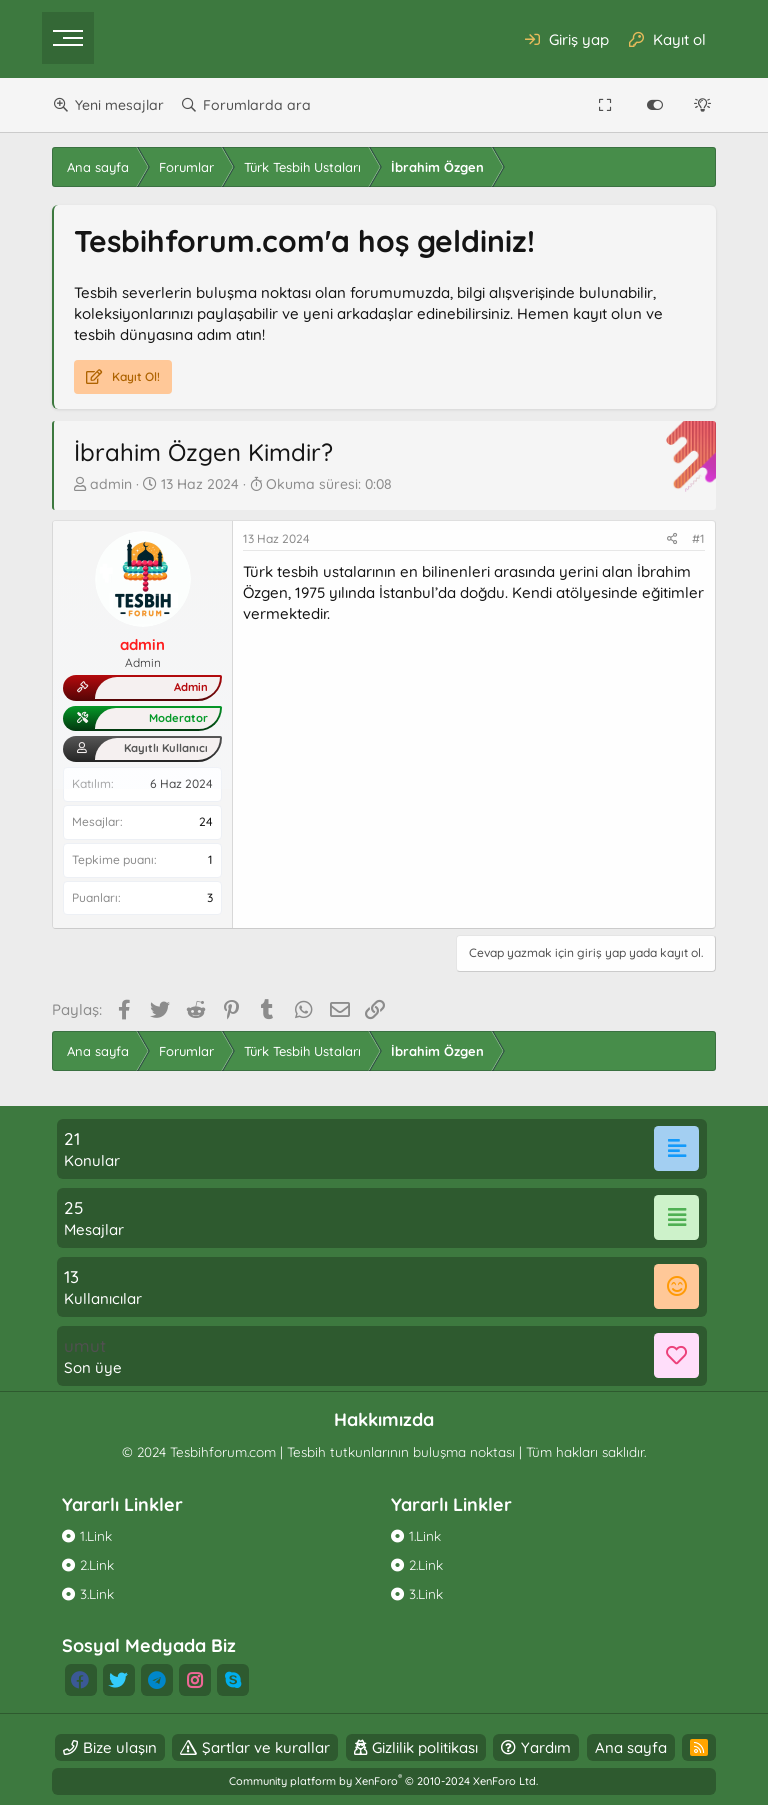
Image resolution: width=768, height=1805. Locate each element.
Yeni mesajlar (119, 105)
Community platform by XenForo (383, 1781)
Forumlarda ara (257, 105)
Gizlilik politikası (425, 1747)
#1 (698, 538)
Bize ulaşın (120, 1747)
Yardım (546, 1747)
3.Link (97, 1593)
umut (85, 1345)
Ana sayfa (631, 1747)
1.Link (96, 1535)
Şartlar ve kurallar (266, 1747)
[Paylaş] (672, 539)
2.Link (97, 1564)
